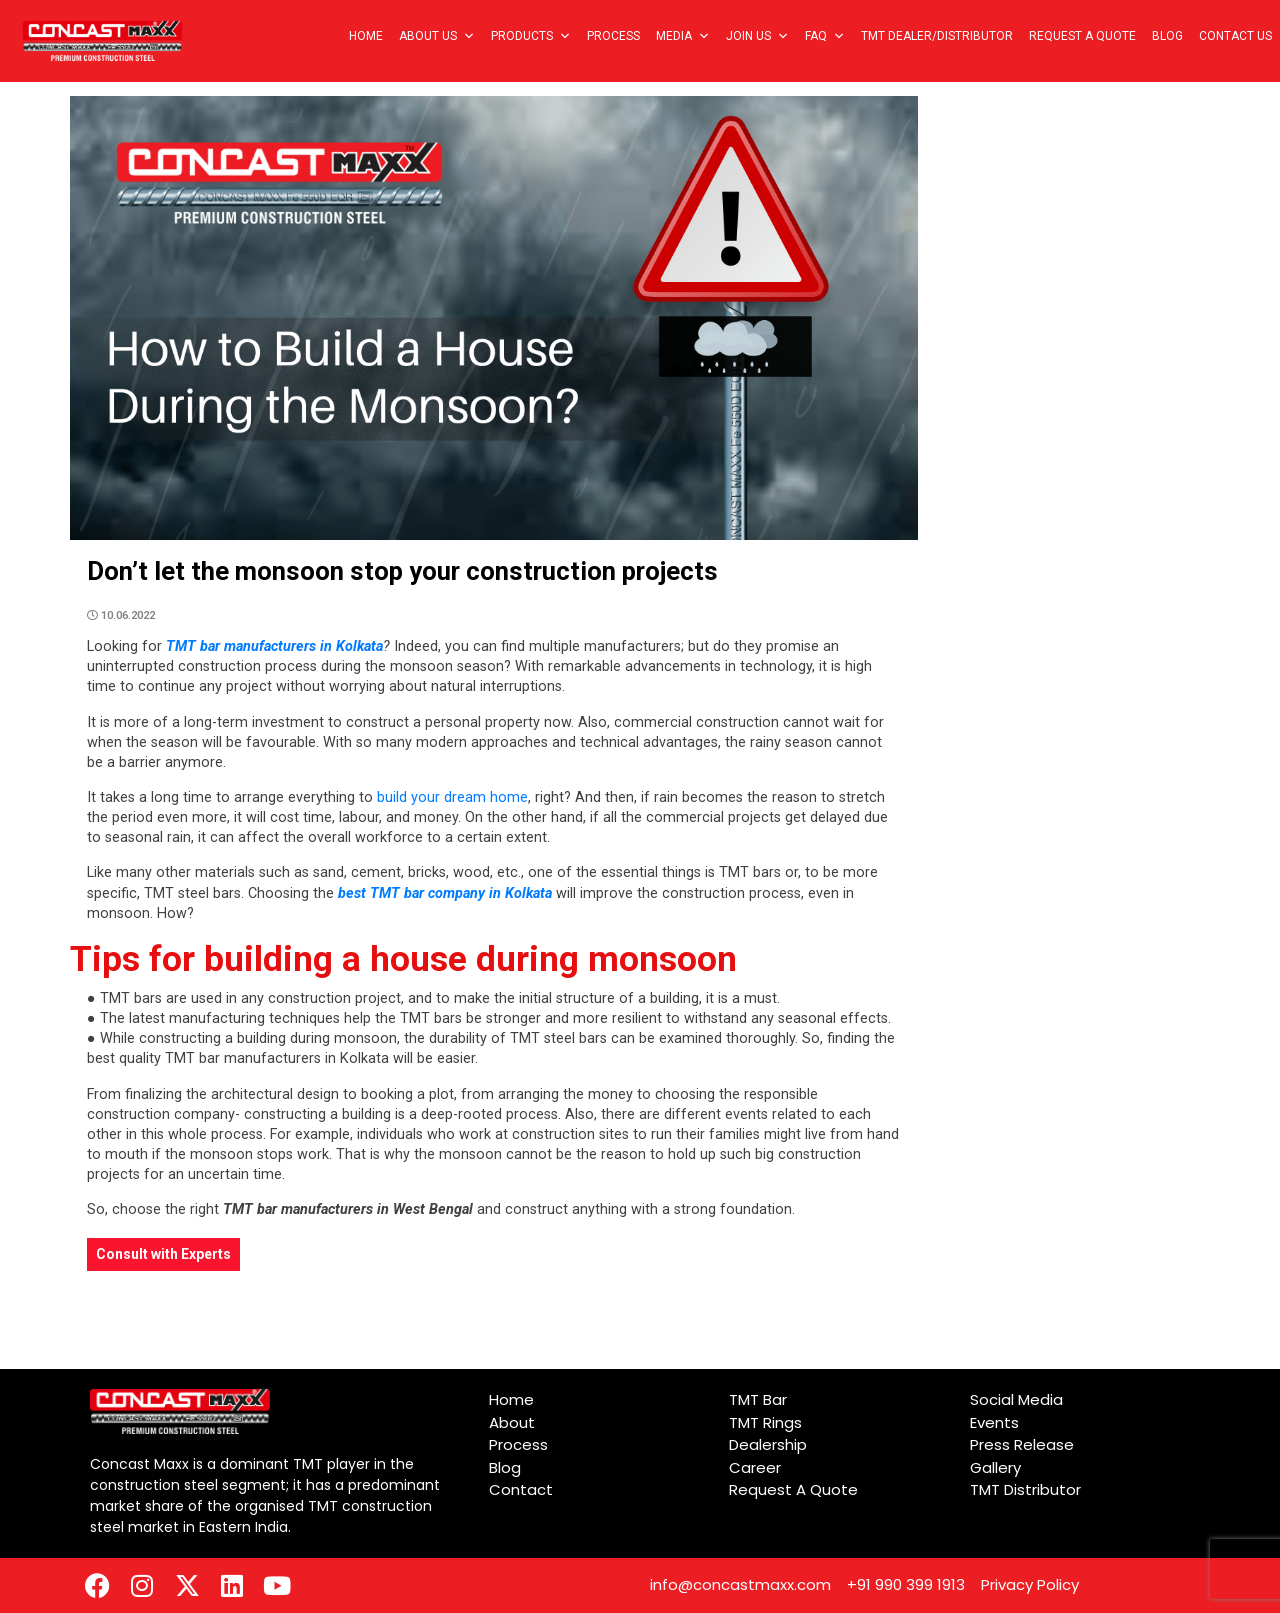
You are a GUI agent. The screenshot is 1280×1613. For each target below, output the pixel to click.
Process (613, 36)
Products (531, 36)
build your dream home (450, 797)
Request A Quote (1082, 36)
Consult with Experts (163, 1254)
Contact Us (1235, 36)
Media (683, 36)
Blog (1167, 36)
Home (366, 36)
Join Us (757, 36)
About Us (437, 36)
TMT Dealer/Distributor (937, 36)
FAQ (825, 36)
